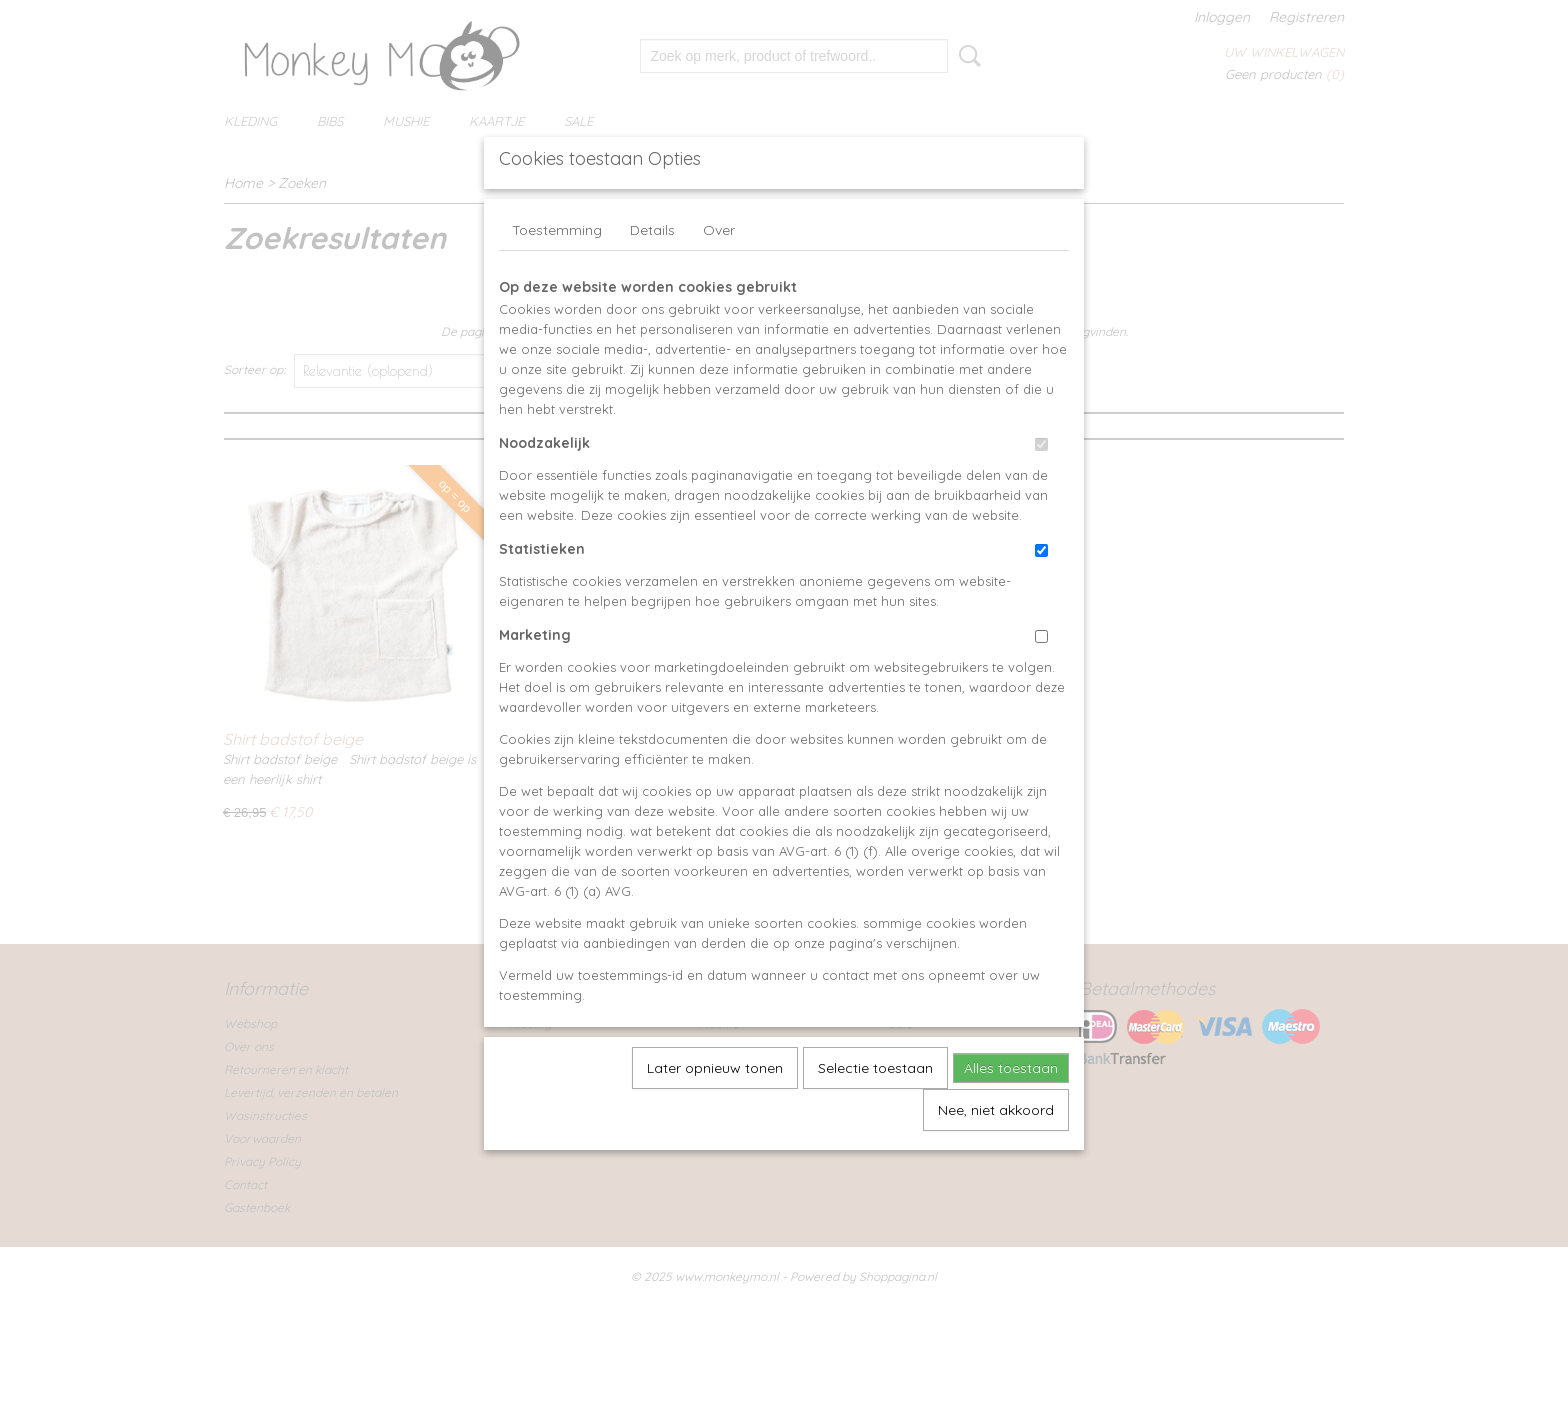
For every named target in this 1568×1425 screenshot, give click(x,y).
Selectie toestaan (875, 1114)
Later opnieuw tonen (715, 1114)
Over (719, 276)
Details (652, 276)
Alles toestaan (1011, 1114)
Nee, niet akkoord (996, 1156)
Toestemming (557, 276)
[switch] (1041, 490)
